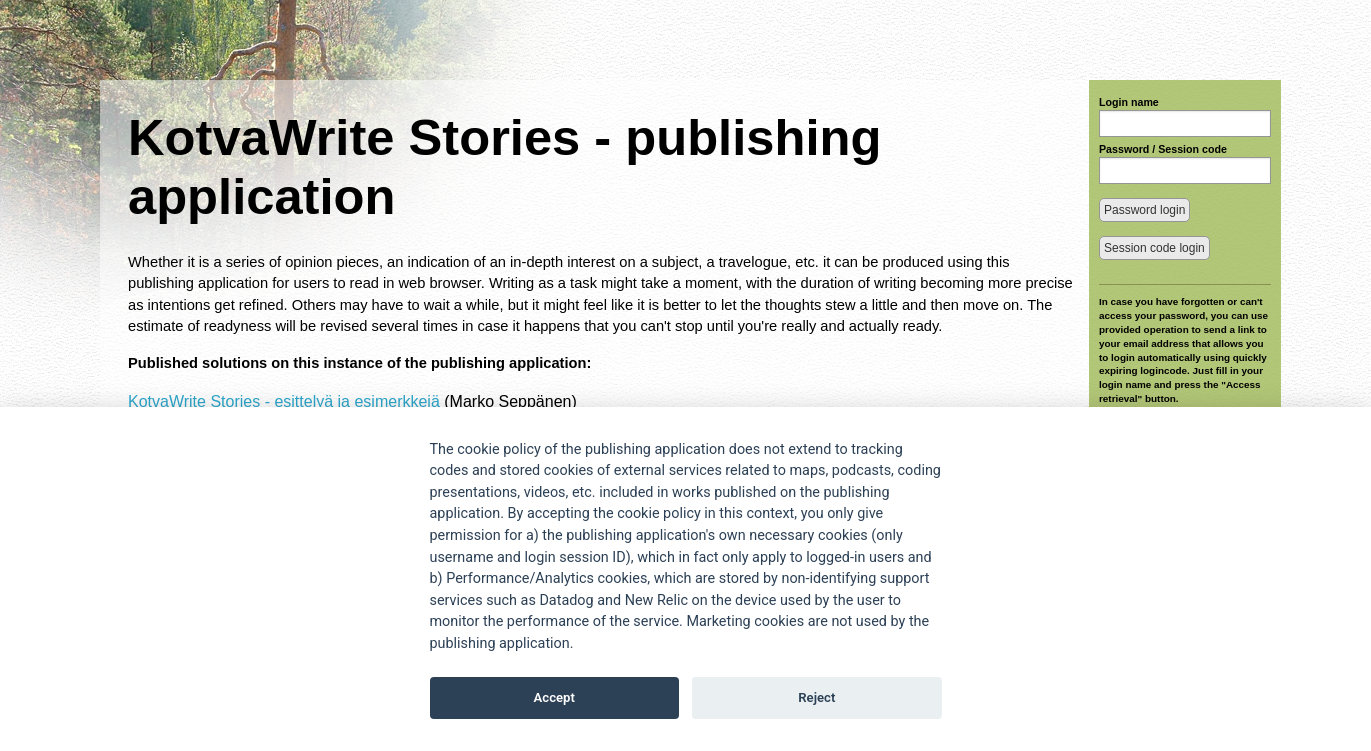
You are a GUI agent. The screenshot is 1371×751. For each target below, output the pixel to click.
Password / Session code (1163, 149)
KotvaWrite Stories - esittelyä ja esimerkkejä (284, 401)
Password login (1144, 210)
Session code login (1154, 248)
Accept (554, 697)
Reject (816, 697)
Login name (1129, 102)
